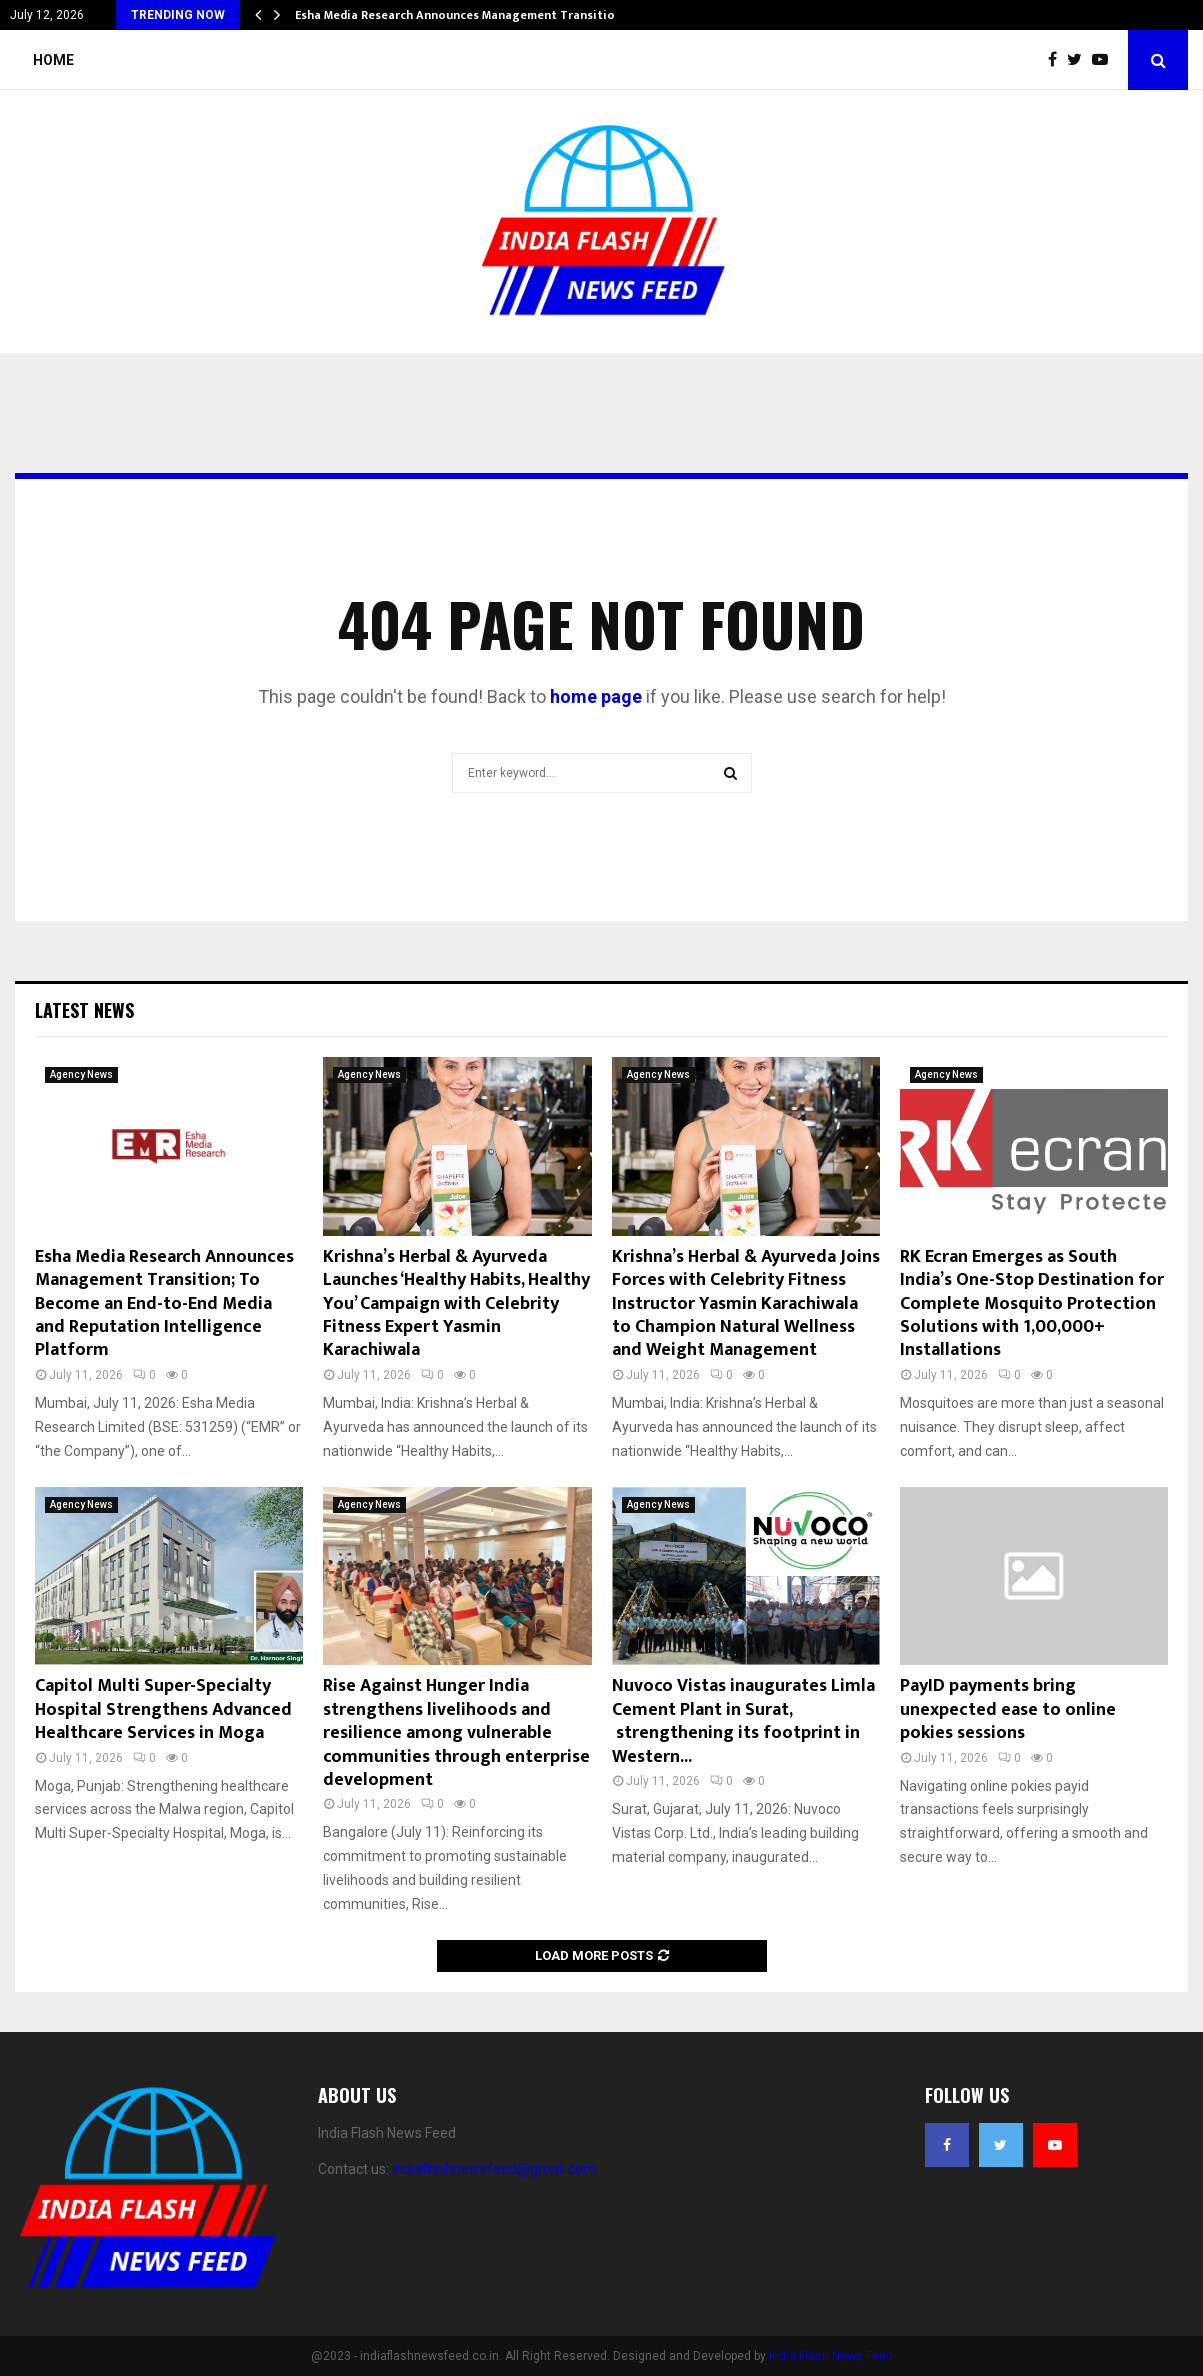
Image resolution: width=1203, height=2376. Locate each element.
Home (53, 60)
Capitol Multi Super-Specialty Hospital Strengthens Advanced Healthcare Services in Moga (163, 1709)
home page (596, 696)
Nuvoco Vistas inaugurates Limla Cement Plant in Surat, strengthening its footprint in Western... (743, 1721)
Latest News (84, 1010)
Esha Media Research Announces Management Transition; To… (474, 15)
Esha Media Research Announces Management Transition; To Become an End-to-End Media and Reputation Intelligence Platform (164, 1304)
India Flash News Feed (831, 2356)
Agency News (81, 1074)
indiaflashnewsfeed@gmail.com (494, 2169)
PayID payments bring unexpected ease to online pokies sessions (1008, 1709)
